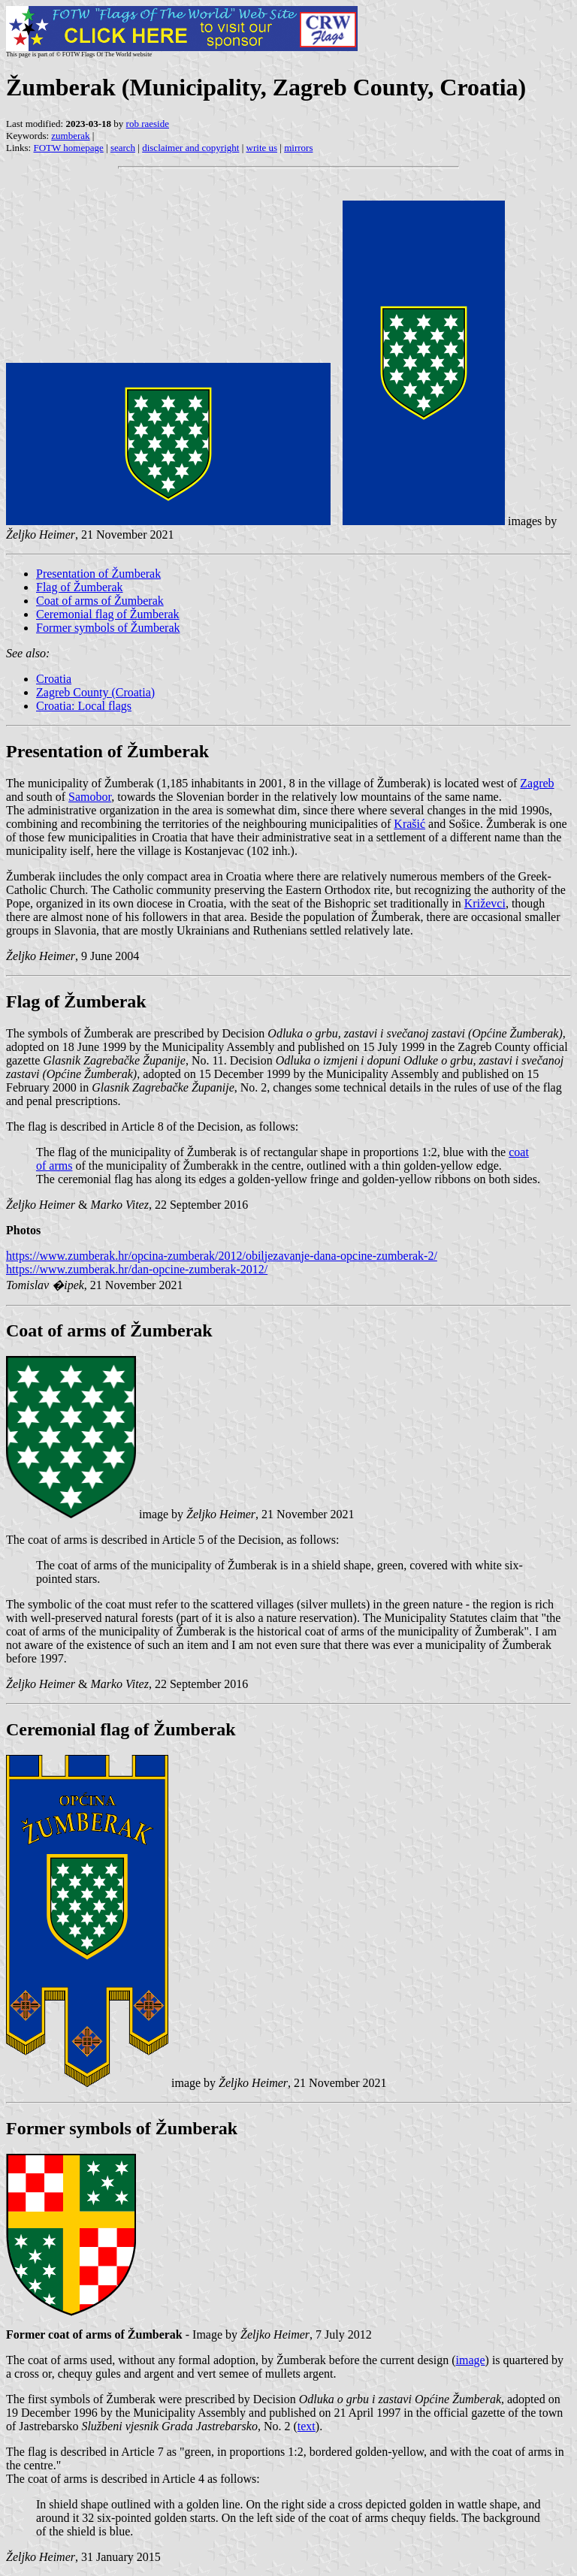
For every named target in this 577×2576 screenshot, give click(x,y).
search (122, 147)
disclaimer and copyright (190, 147)
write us (262, 147)
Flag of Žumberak (79, 587)
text (307, 2426)
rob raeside (147, 123)
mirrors (298, 147)
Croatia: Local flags (83, 705)
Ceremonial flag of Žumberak (108, 614)
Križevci (485, 903)
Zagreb (537, 783)
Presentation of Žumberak (98, 573)
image (470, 2360)
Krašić (409, 823)
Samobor (89, 796)
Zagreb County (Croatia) (95, 692)
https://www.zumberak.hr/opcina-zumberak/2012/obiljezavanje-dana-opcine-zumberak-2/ (221, 1255)
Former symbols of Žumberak (108, 627)
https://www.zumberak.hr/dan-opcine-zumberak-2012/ (136, 1269)
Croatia (53, 678)
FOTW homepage (68, 147)
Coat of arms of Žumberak (100, 600)
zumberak (70, 135)
